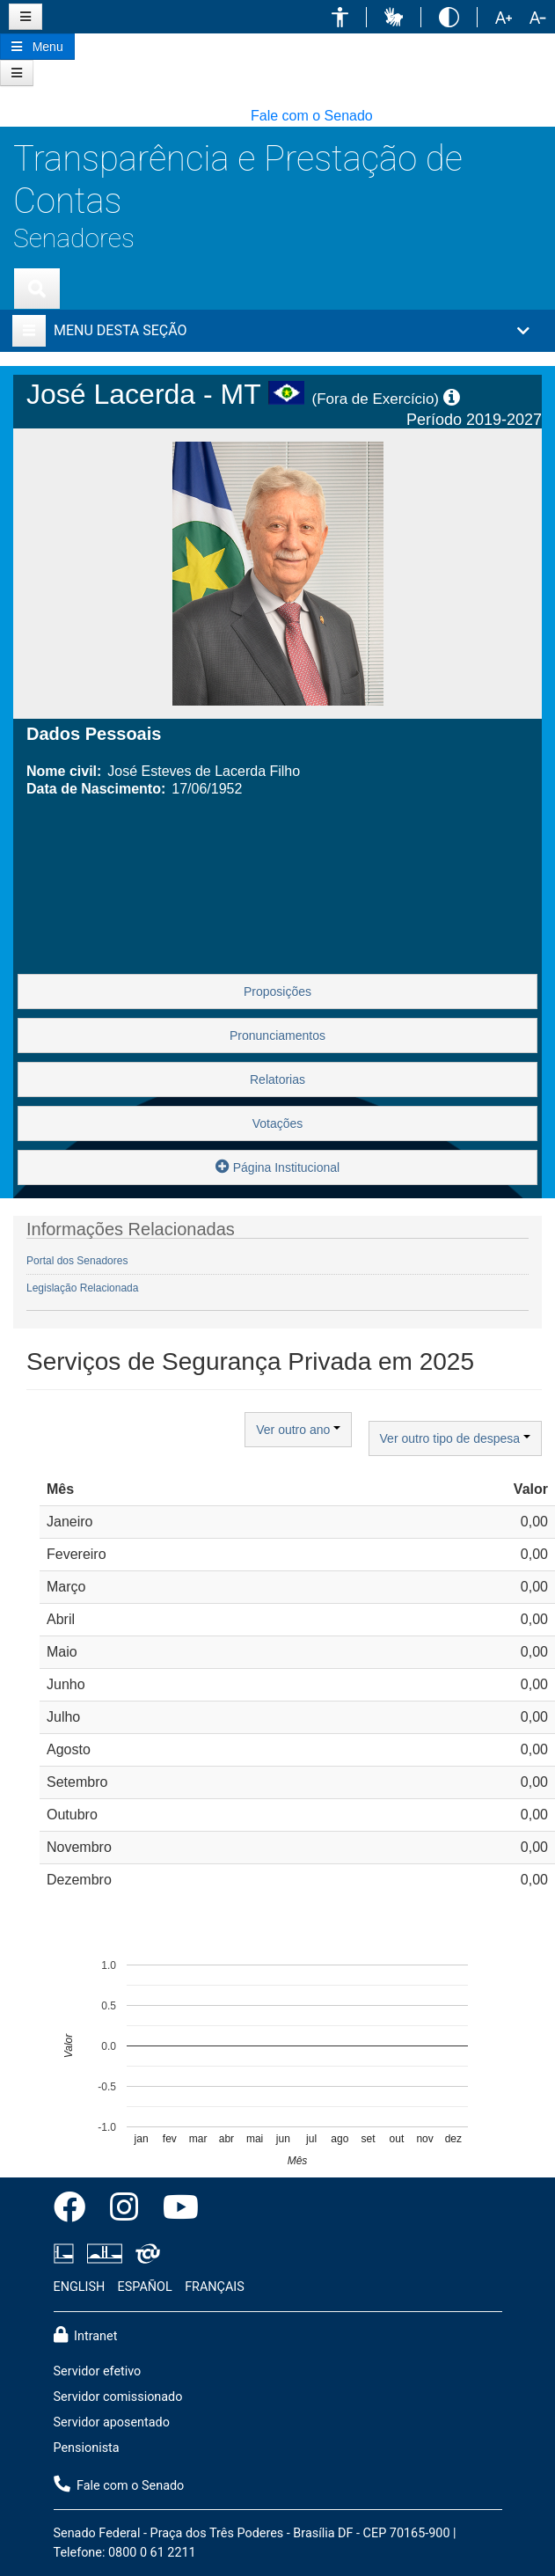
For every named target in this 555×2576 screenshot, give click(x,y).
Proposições (277, 991)
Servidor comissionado (118, 2396)
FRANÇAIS (215, 2287)
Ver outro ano (298, 1430)
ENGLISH (80, 2287)
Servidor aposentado (112, 2422)
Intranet (86, 2335)
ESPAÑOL (145, 2287)
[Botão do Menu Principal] (37, 46)
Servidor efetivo (98, 2371)
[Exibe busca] (37, 288)
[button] (340, 17)
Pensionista (87, 2448)
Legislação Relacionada (82, 1288)
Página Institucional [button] (277, 1166)
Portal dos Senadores (77, 1261)
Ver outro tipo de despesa (455, 1438)
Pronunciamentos (277, 1035)
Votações (277, 1123)
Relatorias (277, 1079)
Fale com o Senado (312, 115)
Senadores (74, 238)
